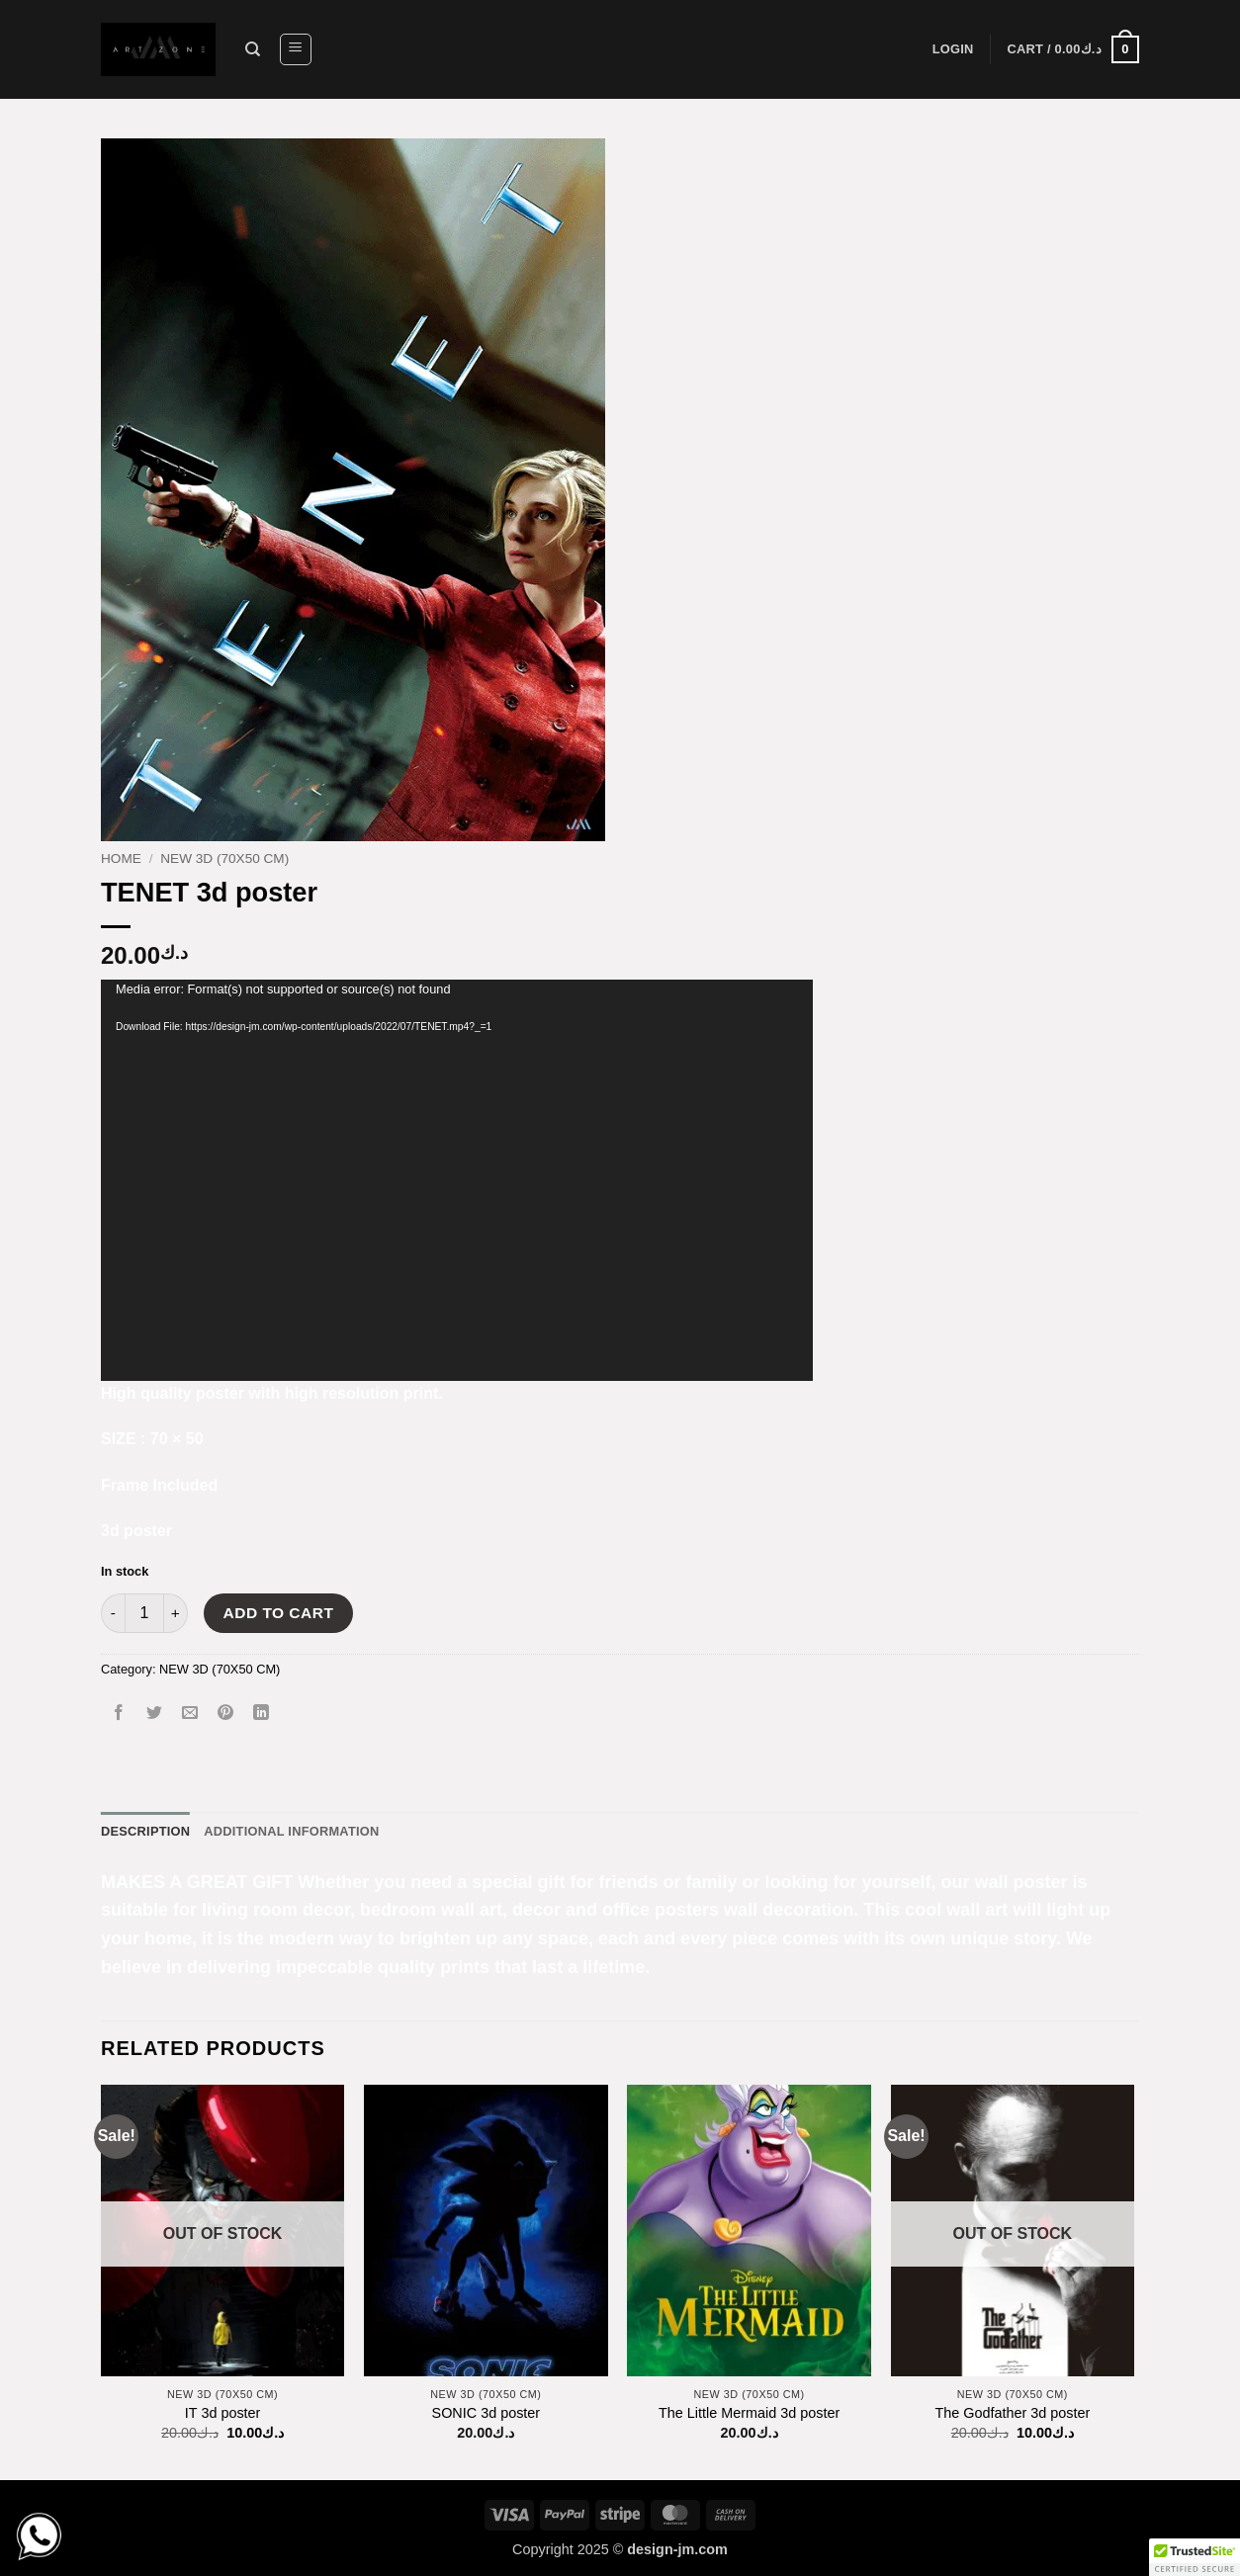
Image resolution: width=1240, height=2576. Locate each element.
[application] (457, 1180)
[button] (295, 49)
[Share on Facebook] (119, 1713)
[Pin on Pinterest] (226, 1713)
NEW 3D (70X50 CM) (224, 858)
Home (121, 858)
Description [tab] (145, 1831)
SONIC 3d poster (486, 2413)
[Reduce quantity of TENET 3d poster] (113, 1613)
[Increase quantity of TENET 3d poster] (176, 1613)
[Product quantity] (144, 1613)
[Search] (252, 49)
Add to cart (278, 1612)
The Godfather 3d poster (1012, 2413)
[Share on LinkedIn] (261, 1713)
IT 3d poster (223, 2413)
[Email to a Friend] (190, 1713)
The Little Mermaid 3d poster (749, 2413)
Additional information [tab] (291, 1831)
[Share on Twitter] (154, 1713)
